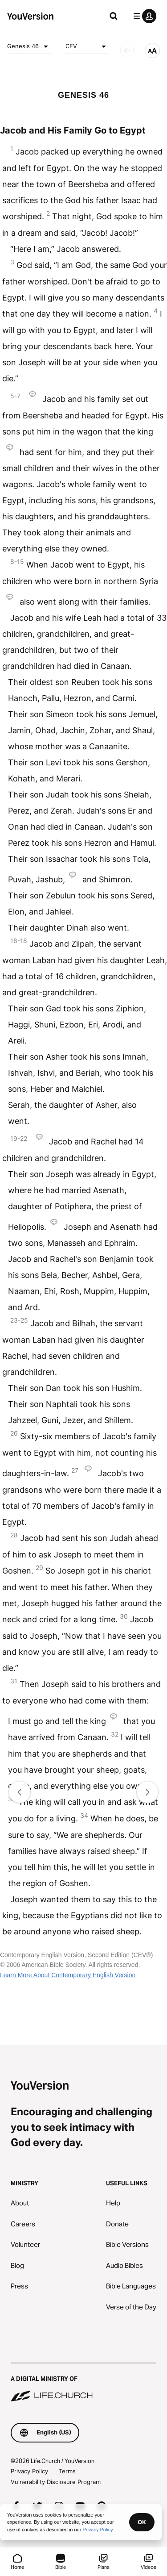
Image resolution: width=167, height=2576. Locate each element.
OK (142, 2522)
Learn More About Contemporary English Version (67, 1975)
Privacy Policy (29, 2471)
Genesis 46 (29, 46)
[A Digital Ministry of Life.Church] (83, 2382)
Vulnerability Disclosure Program (56, 2481)
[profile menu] (143, 16)
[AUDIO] (127, 50)
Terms (67, 2471)
